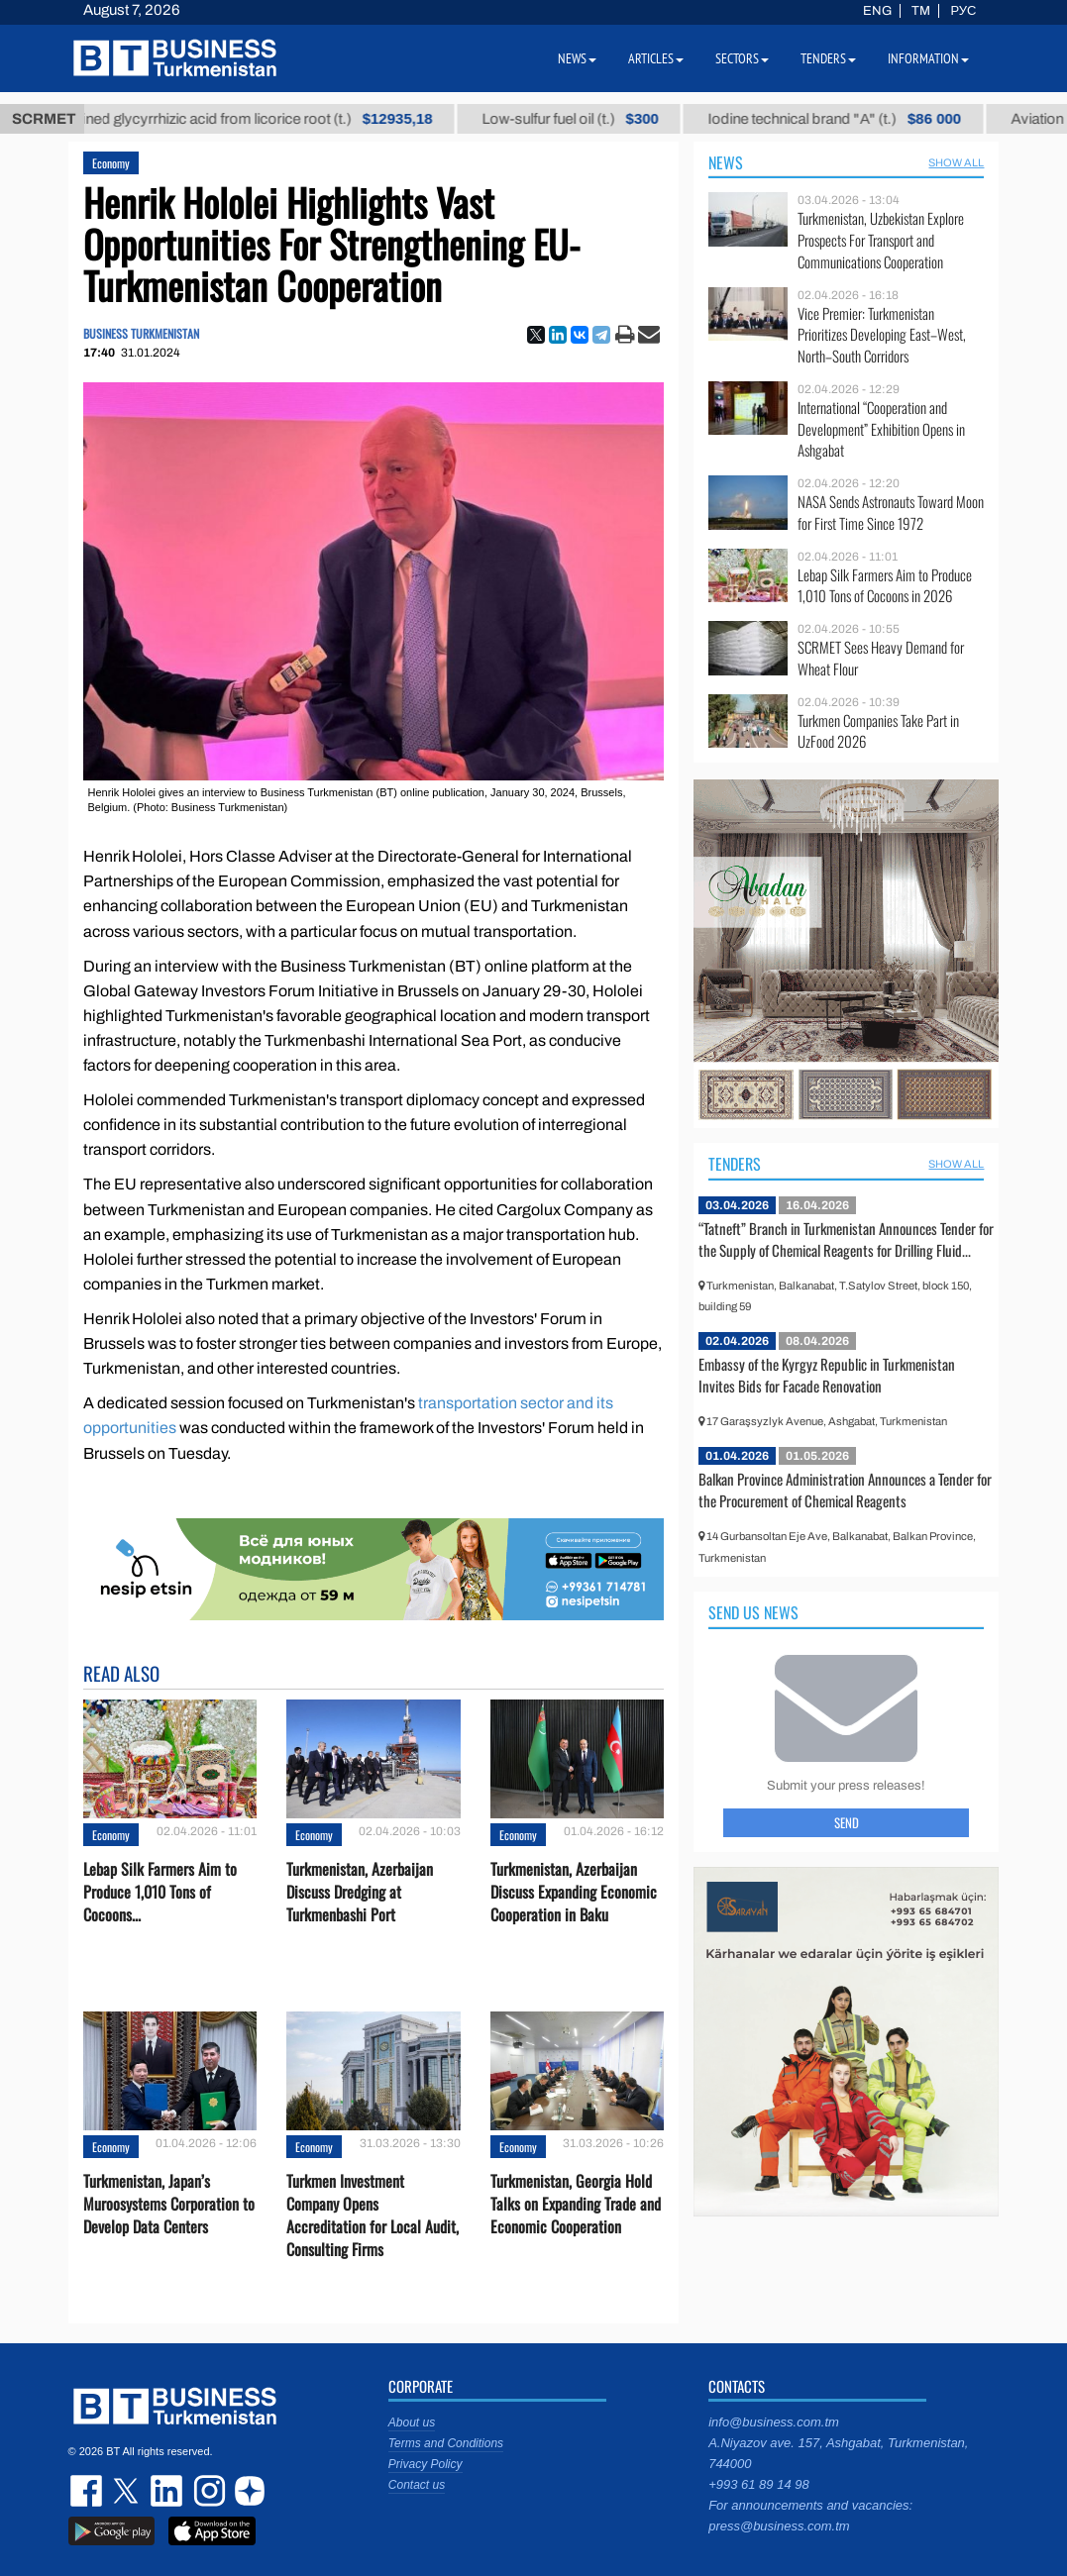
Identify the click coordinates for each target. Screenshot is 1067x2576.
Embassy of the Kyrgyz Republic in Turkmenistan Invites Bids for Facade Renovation (826, 1374)
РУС (963, 11)
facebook (88, 2491)
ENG (877, 11)
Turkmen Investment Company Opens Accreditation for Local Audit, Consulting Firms (372, 2216)
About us (411, 2422)
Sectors (742, 58)
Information (928, 58)
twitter (128, 2491)
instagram (207, 2491)
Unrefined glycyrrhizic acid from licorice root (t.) (257, 119)
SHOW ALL (956, 162)
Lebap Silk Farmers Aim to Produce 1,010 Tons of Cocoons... (160, 1892)
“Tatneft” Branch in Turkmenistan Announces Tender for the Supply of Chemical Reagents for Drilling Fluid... (846, 1239)
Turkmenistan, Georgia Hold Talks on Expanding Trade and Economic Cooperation (575, 2204)
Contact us (416, 2485)
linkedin (167, 2491)
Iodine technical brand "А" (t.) (852, 119)
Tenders (734, 1164)
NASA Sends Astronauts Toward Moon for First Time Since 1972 (891, 512)
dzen (247, 2491)
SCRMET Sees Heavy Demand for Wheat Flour (881, 658)
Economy (111, 163)
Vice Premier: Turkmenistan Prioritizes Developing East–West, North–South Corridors (882, 335)
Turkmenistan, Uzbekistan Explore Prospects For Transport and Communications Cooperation (881, 240)
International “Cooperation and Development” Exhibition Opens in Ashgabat (881, 429)
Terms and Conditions (445, 2443)
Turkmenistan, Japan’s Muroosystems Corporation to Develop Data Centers (169, 2204)
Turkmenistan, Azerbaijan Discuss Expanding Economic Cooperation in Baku (573, 1892)
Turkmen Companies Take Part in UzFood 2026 (878, 731)
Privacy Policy (425, 2464)
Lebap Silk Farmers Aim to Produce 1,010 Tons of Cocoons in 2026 (885, 586)
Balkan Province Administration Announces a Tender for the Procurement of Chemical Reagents (845, 1489)
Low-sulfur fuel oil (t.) (588, 119)
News (725, 162)
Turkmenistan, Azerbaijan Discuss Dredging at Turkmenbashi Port (359, 1892)
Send (846, 1822)
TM (920, 11)
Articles (656, 58)
